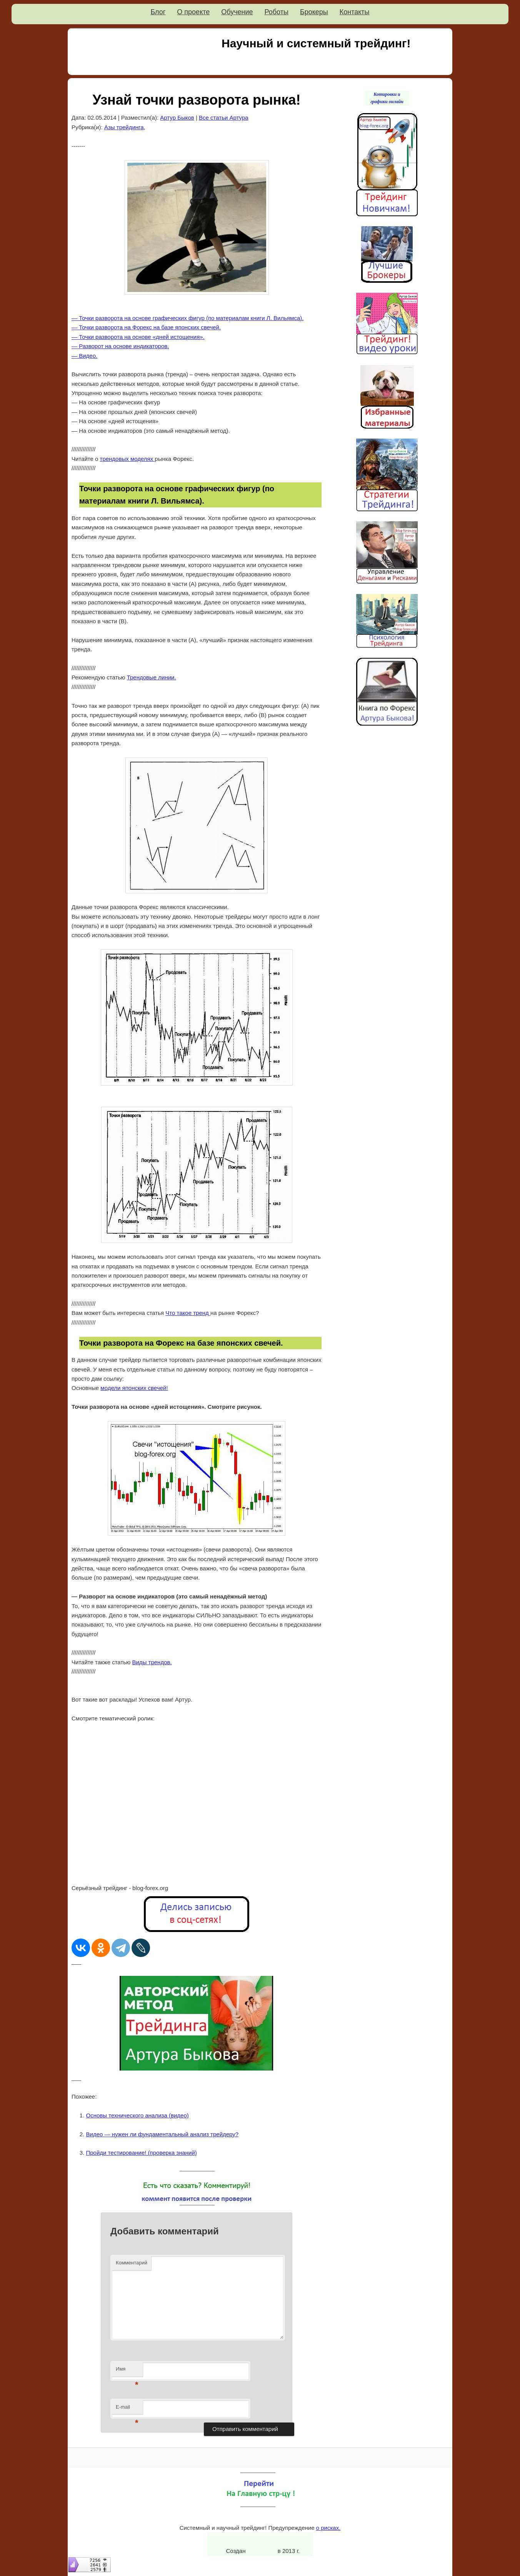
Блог (157, 12)
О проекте (193, 12)
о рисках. (328, 2527)
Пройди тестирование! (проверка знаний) (141, 2152)
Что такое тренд (187, 1313)
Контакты (355, 12)
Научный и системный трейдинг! (316, 43)
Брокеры (314, 12)
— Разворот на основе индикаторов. (120, 346)
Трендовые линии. (151, 677)
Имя (127, 2371)
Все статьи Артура (223, 117)
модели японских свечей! (134, 1388)
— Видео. (84, 355)
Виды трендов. (152, 1662)
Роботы (276, 12)
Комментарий (131, 2263)
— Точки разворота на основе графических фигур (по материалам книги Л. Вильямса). (187, 318)
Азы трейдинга (124, 127)
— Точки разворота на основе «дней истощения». (138, 337)
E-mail (127, 2409)
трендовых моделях (127, 458)
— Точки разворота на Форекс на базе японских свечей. (146, 327)
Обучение (237, 12)
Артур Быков (177, 117)
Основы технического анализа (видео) (137, 2115)
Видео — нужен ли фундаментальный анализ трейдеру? (162, 2134)
